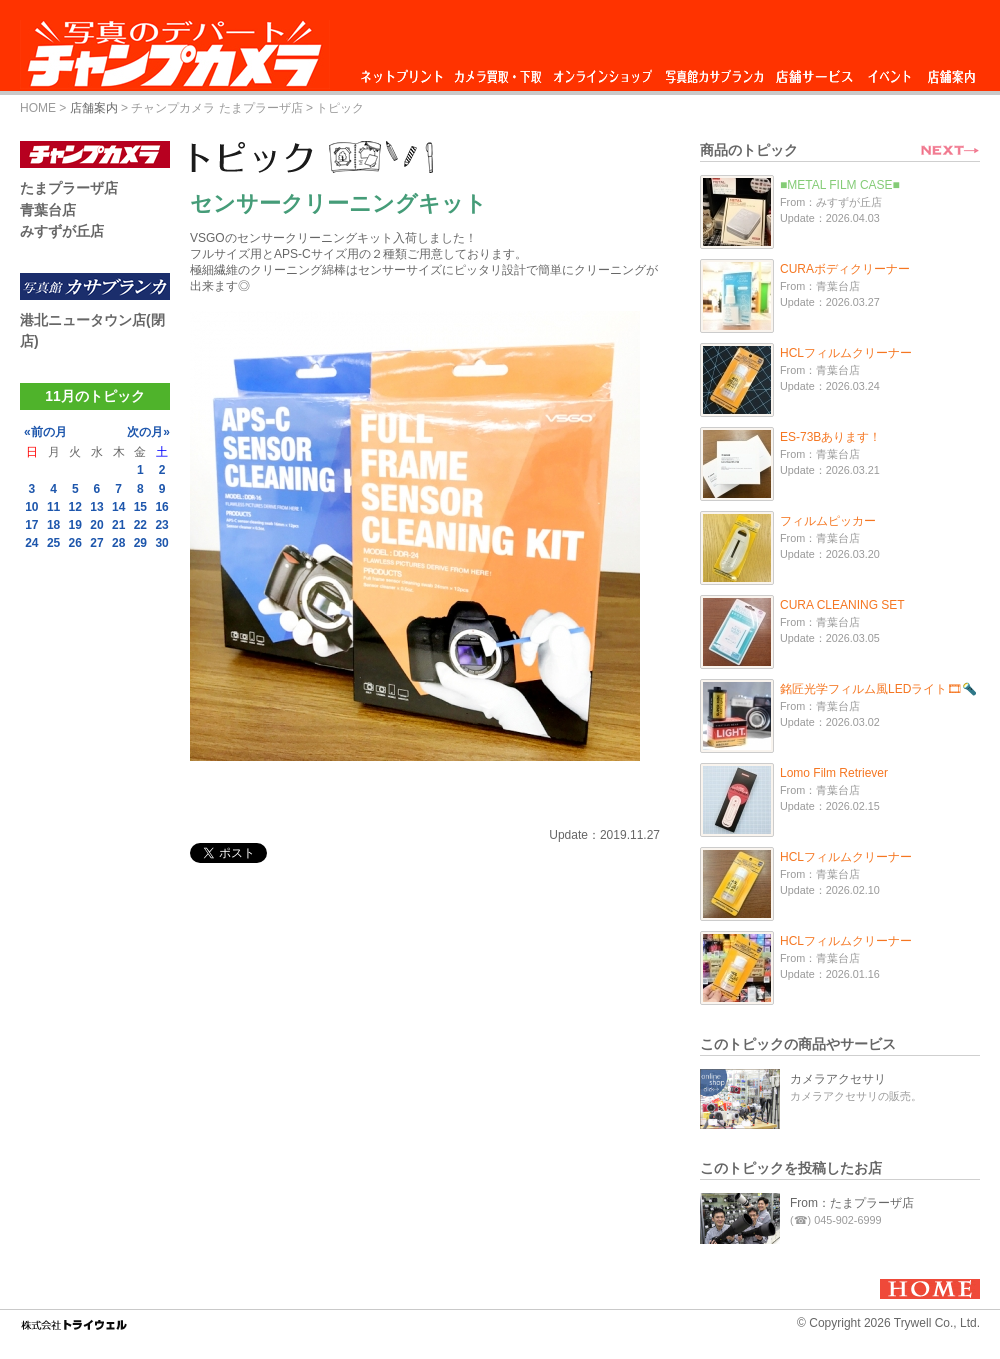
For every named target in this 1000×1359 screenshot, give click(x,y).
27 (96, 543)
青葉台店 (48, 210)
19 (75, 525)
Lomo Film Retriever (834, 773)
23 (161, 525)
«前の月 (45, 432)
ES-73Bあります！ (830, 437)
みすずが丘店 (62, 231)
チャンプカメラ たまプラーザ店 (216, 108)
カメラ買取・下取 (499, 71)
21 (118, 525)
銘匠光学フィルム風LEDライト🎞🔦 (878, 689)
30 (161, 543)
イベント (890, 71)
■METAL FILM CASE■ (840, 185)
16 (161, 507)
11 (53, 507)
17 (31, 525)
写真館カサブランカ (714, 71)
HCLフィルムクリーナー (846, 353)
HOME (38, 108)
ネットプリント (405, 71)
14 (118, 507)
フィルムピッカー (828, 521)
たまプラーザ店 (69, 188)
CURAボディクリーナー (845, 269)
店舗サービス (814, 71)
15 (140, 507)
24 (31, 543)
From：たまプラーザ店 (852, 1203)
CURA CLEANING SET (842, 605)
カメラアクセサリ (838, 1079)
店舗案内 (951, 71)
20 (96, 525)
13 (96, 507)
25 (53, 543)
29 (140, 543)
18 (53, 525)
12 (75, 507)
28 (118, 543)
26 (75, 543)
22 (140, 525)
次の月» (148, 432)
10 (31, 507)
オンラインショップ (601, 71)
